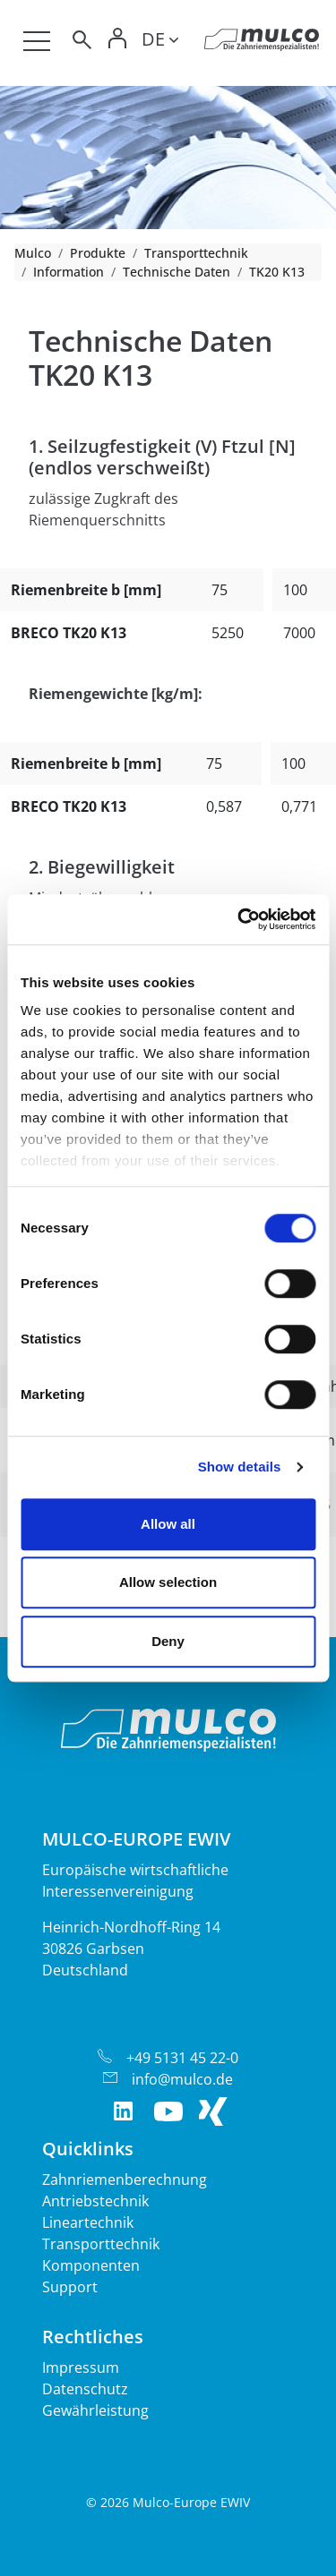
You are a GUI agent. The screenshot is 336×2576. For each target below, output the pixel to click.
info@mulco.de (182, 2079)
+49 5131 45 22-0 (182, 2058)
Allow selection (168, 1582)
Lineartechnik (88, 2222)
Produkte (97, 252)
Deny (168, 1641)
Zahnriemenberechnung (124, 2179)
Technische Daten (176, 271)
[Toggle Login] (118, 42)
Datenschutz (85, 2389)
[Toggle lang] (160, 42)
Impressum (80, 2367)
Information (68, 271)
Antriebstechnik (95, 2201)
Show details (239, 1466)
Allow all (168, 1523)
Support (70, 2287)
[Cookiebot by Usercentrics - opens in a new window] (239, 919)
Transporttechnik (196, 252)
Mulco (32, 252)
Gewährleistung (95, 2410)
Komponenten (91, 2265)
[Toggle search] (80, 42)
